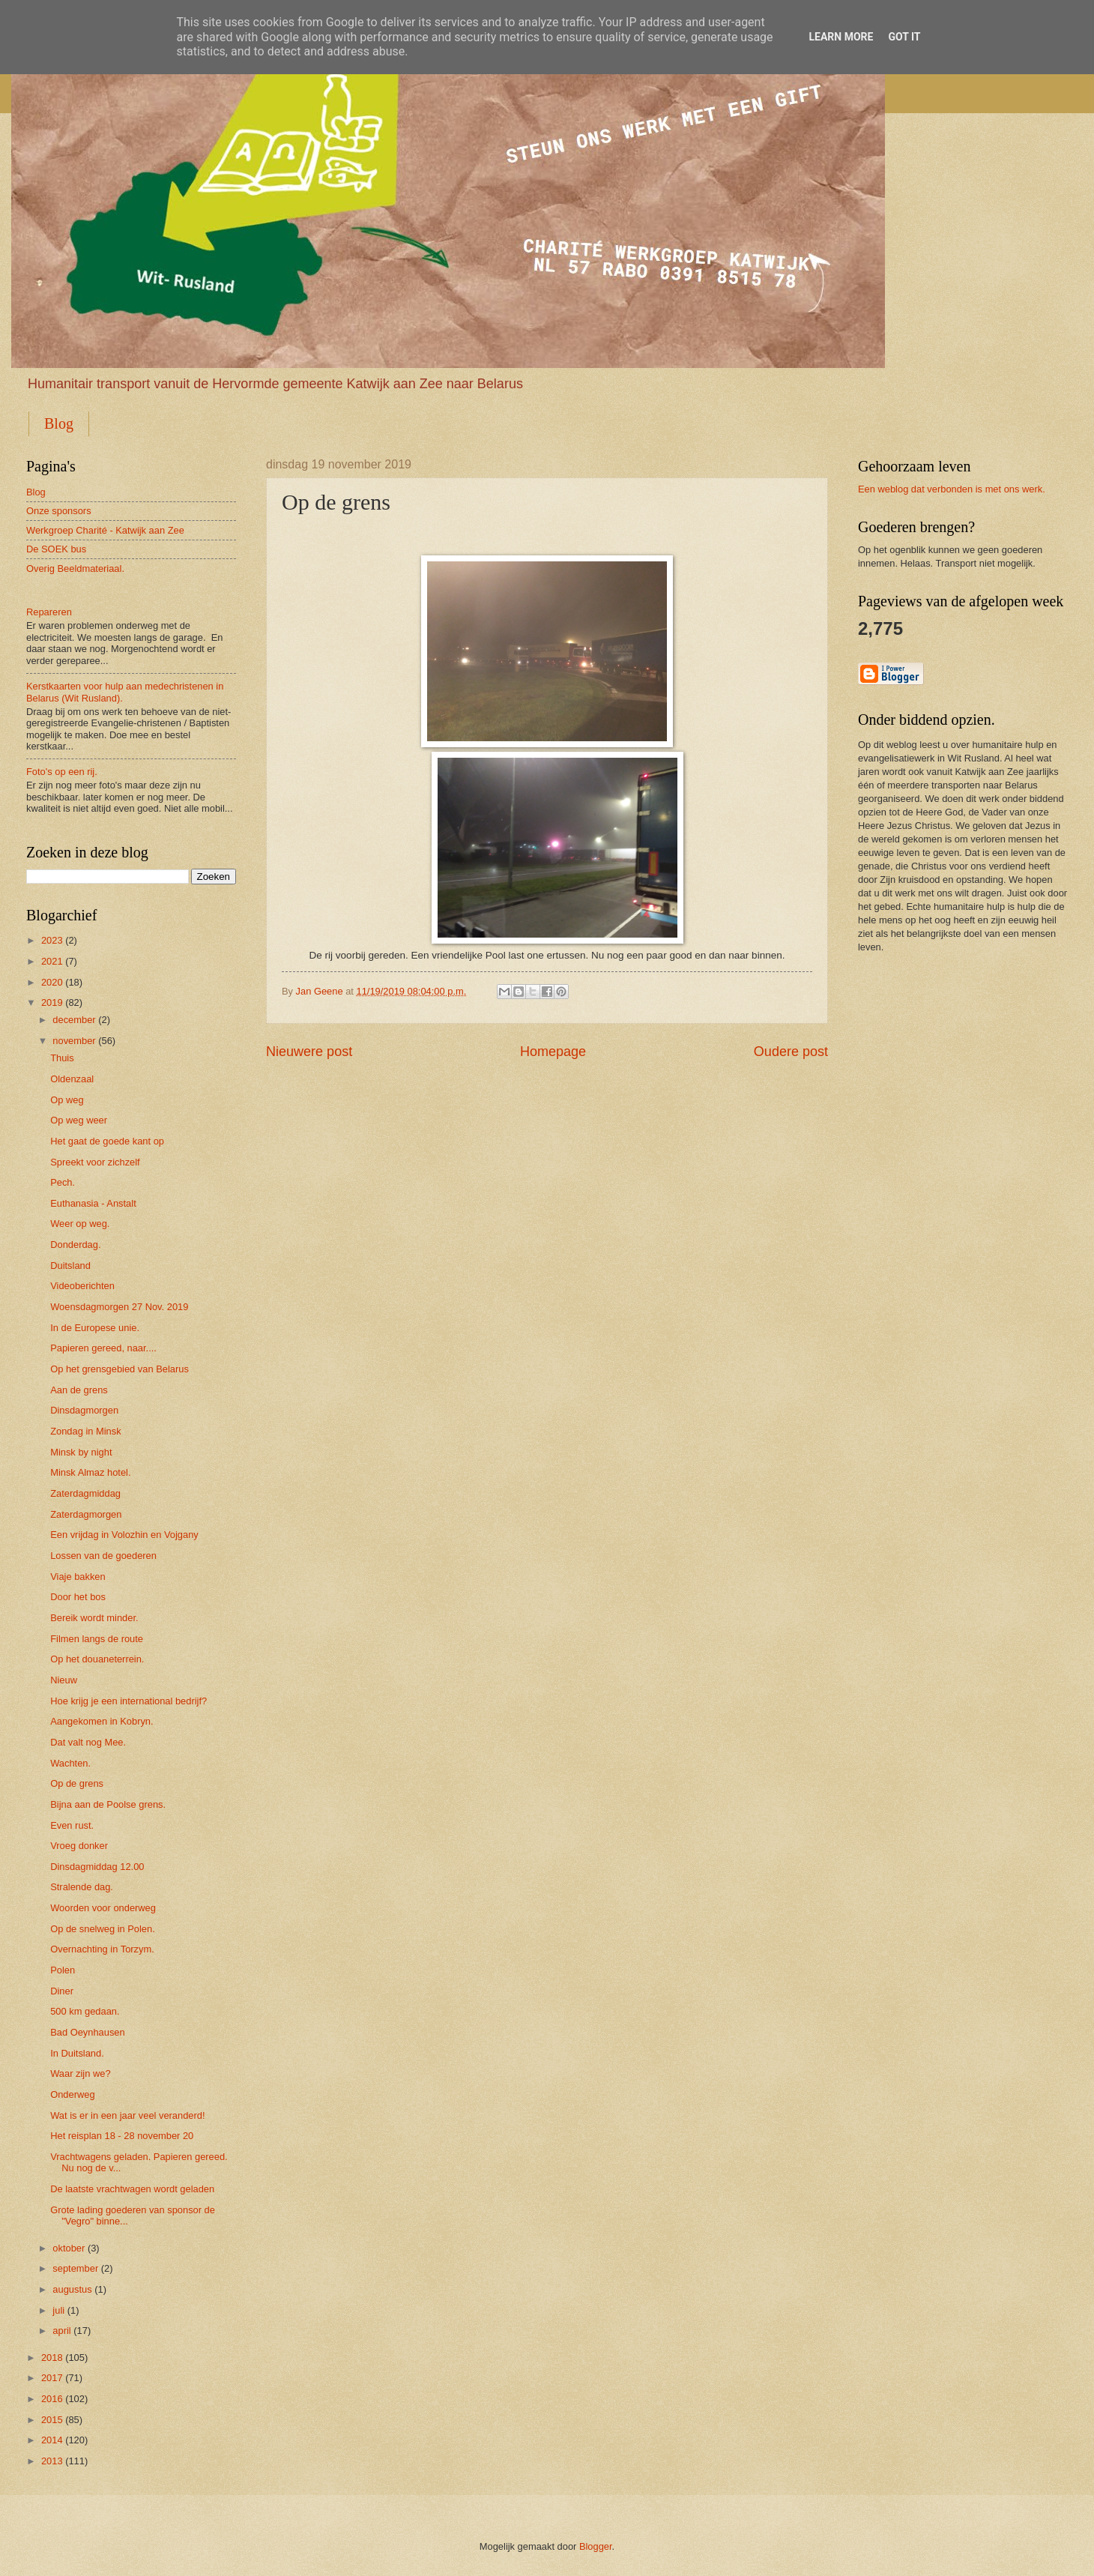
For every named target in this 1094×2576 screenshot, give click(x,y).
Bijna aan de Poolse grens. (108, 1804)
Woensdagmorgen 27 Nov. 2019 (119, 1306)
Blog (58, 423)
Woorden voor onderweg (103, 1907)
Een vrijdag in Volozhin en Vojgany (124, 1534)
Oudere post (791, 1051)
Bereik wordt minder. (94, 1617)
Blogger (595, 2546)
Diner (61, 1991)
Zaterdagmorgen (85, 1514)
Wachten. (70, 1763)
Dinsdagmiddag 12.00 (97, 1866)
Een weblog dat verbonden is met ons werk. (951, 489)
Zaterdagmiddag (85, 1493)
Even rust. (72, 1825)
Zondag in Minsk (85, 1431)
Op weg (66, 1099)
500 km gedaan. (84, 2011)
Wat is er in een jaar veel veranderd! (127, 2115)
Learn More (841, 37)
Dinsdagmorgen (84, 1410)
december (73, 1019)
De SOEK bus (56, 549)
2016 (52, 2398)
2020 (52, 982)
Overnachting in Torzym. (102, 1949)
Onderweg (72, 2094)
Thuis (61, 1058)
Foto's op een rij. (61, 771)
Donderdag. (75, 1244)
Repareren (49, 612)
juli (58, 2310)
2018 (52, 2357)
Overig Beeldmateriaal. (75, 568)
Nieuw (63, 1680)
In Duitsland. (77, 2053)
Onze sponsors (58, 510)
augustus (71, 2289)
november (73, 1040)
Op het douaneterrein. (97, 1659)
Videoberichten (82, 1285)
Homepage (553, 1051)
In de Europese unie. (94, 1327)
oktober (68, 2248)
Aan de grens (79, 1390)
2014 (52, 2440)
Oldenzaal (72, 1079)
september (75, 2268)
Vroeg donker (79, 1845)
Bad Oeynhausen (87, 2032)
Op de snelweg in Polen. (102, 1928)
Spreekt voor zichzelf (95, 1162)
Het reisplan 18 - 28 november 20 (121, 2135)
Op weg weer (78, 1120)
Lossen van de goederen (103, 1555)
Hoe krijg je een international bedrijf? (128, 1701)
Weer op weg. (79, 1223)
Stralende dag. (81, 1886)
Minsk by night (81, 1452)
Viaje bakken (78, 1576)
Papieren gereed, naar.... (103, 1348)
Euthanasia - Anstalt (93, 1203)
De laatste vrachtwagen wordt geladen (132, 2189)
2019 (52, 1002)
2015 (52, 2419)
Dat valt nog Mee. (88, 1742)
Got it (904, 37)
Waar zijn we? (80, 2073)
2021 (52, 961)
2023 (52, 940)
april (61, 2330)
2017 (52, 2377)
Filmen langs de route (96, 1638)
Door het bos (78, 1596)
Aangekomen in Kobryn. (101, 1721)
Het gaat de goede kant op (107, 1141)
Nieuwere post (309, 1051)
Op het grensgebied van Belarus (119, 1369)
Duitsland (70, 1265)
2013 (52, 2461)
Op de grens (76, 1783)
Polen (62, 1970)
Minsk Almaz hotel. (90, 1472)
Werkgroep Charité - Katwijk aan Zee (105, 530)
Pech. (62, 1182)
